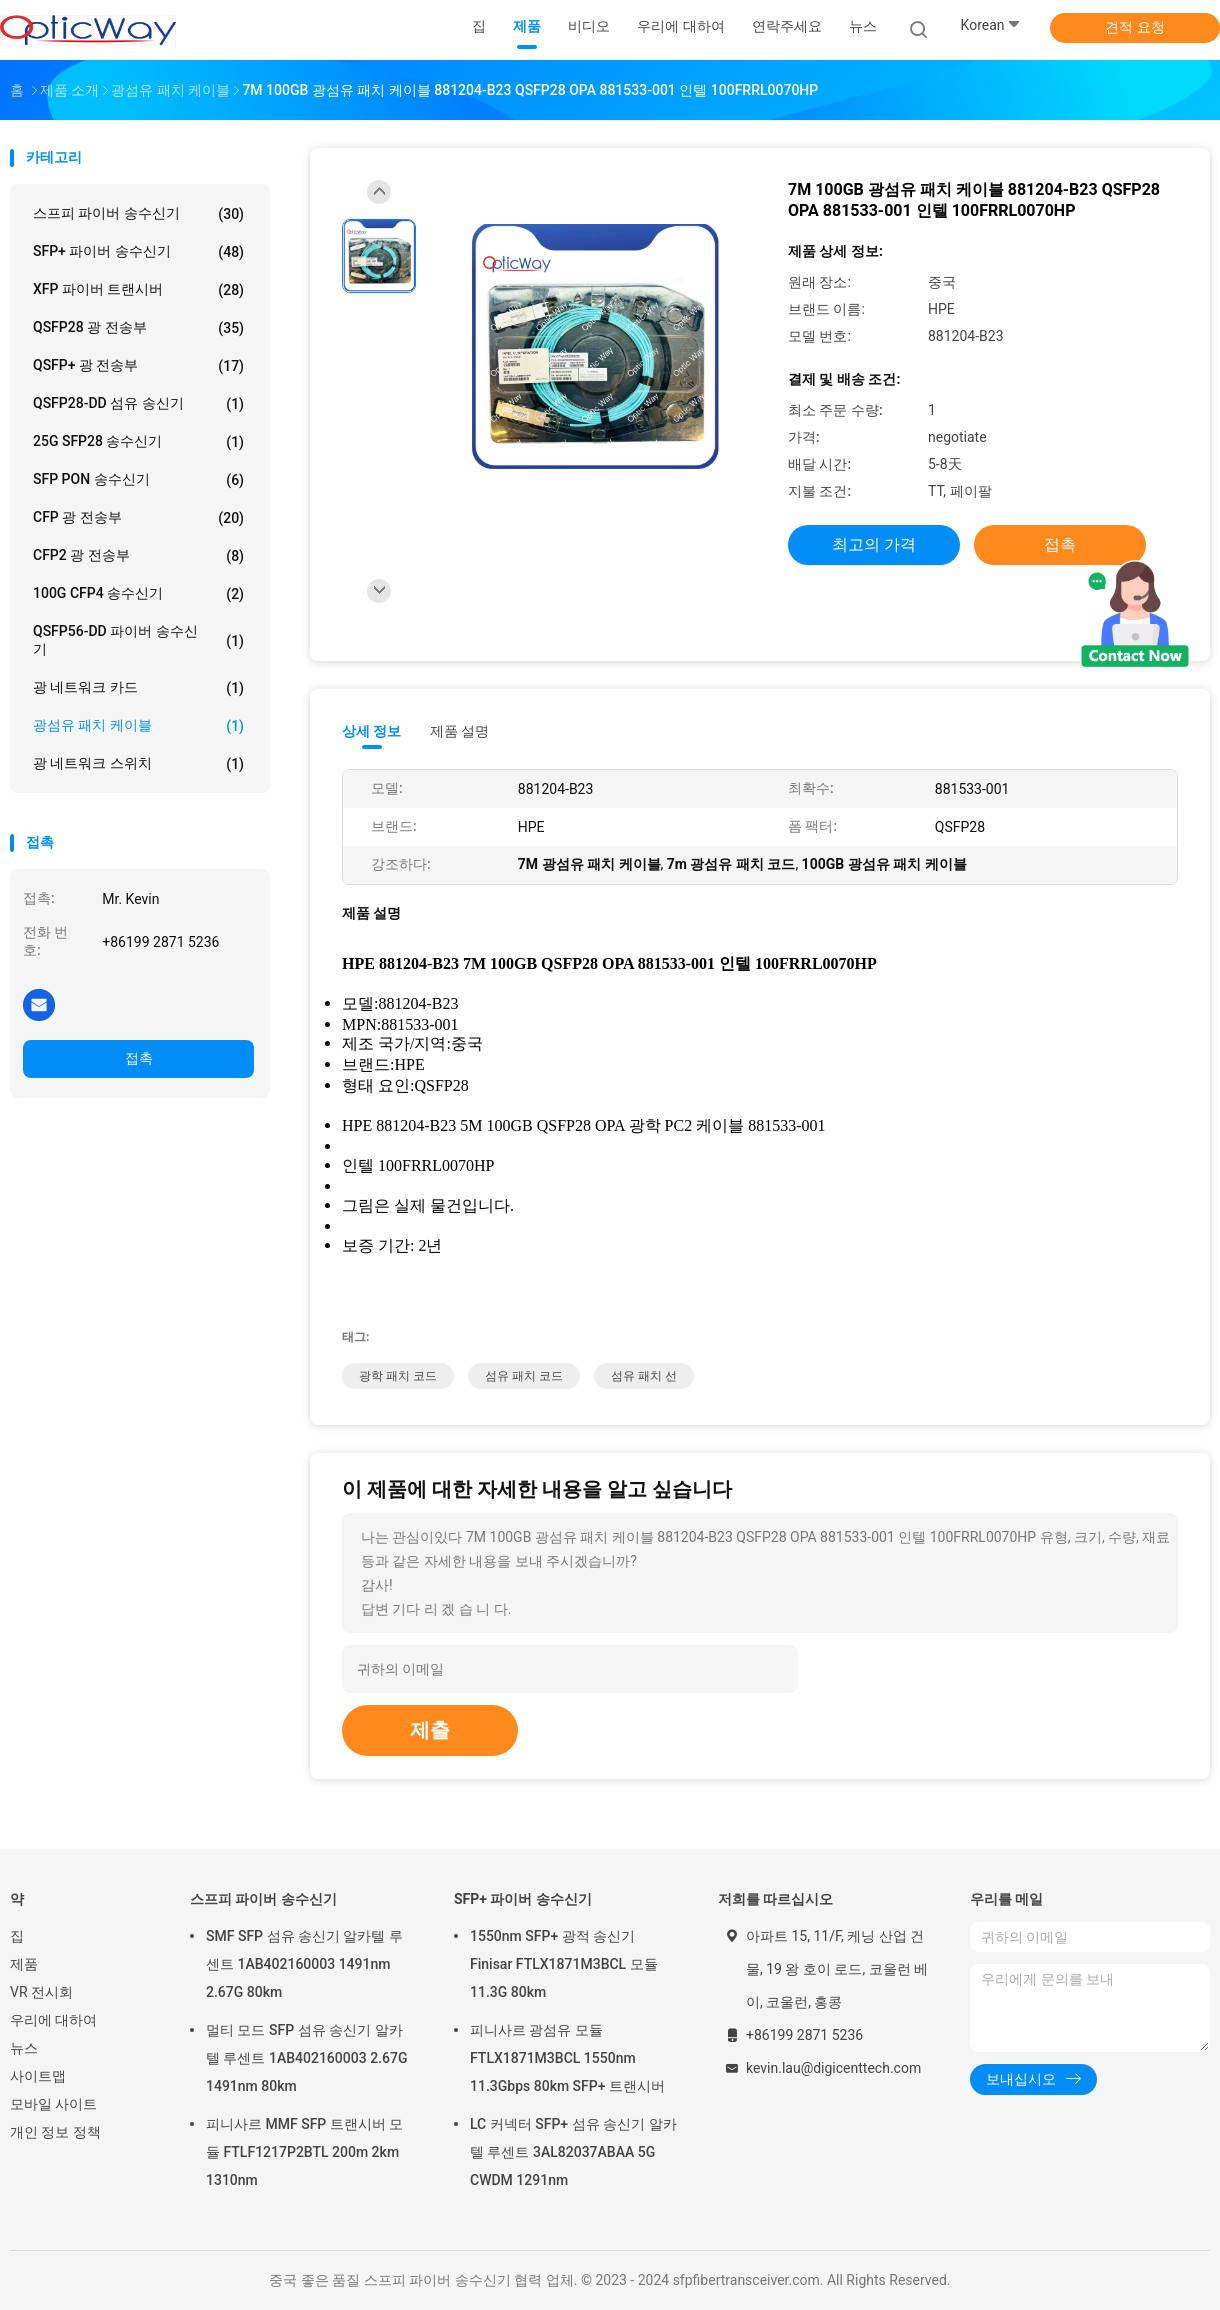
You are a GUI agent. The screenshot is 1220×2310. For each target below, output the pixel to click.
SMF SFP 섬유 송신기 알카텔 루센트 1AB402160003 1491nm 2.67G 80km (304, 1964)
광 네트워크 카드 (138, 688)
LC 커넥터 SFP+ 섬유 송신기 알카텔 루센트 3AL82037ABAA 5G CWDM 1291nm (573, 2152)
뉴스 (24, 2048)
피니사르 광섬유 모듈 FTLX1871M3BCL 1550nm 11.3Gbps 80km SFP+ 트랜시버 (567, 2058)
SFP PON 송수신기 (138, 480)
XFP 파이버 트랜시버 (138, 290)
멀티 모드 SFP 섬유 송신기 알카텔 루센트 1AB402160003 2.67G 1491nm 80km (306, 2058)
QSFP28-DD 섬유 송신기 (138, 404)
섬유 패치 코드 (524, 1376)
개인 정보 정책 (55, 2132)
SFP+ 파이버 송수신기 (138, 252)
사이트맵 (38, 2076)
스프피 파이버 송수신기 (138, 214)
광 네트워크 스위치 (138, 764)
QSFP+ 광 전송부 (138, 366)
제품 (24, 1964)
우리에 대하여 (53, 2020)
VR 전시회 (41, 1992)
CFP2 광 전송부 (138, 556)
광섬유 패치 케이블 (138, 726)
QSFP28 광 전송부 (138, 328)
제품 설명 (459, 731)
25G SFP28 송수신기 (138, 442)
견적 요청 (1134, 27)
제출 (430, 1730)
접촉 (139, 1058)
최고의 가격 (874, 544)
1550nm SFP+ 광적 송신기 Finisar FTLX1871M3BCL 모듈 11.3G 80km (564, 1964)
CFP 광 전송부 (138, 518)
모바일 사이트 (53, 2104)
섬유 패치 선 (644, 1376)
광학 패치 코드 (398, 1376)
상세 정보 (372, 731)
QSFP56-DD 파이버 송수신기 (138, 640)
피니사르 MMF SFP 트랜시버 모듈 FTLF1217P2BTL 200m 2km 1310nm (304, 2152)
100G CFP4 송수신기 (138, 594)
